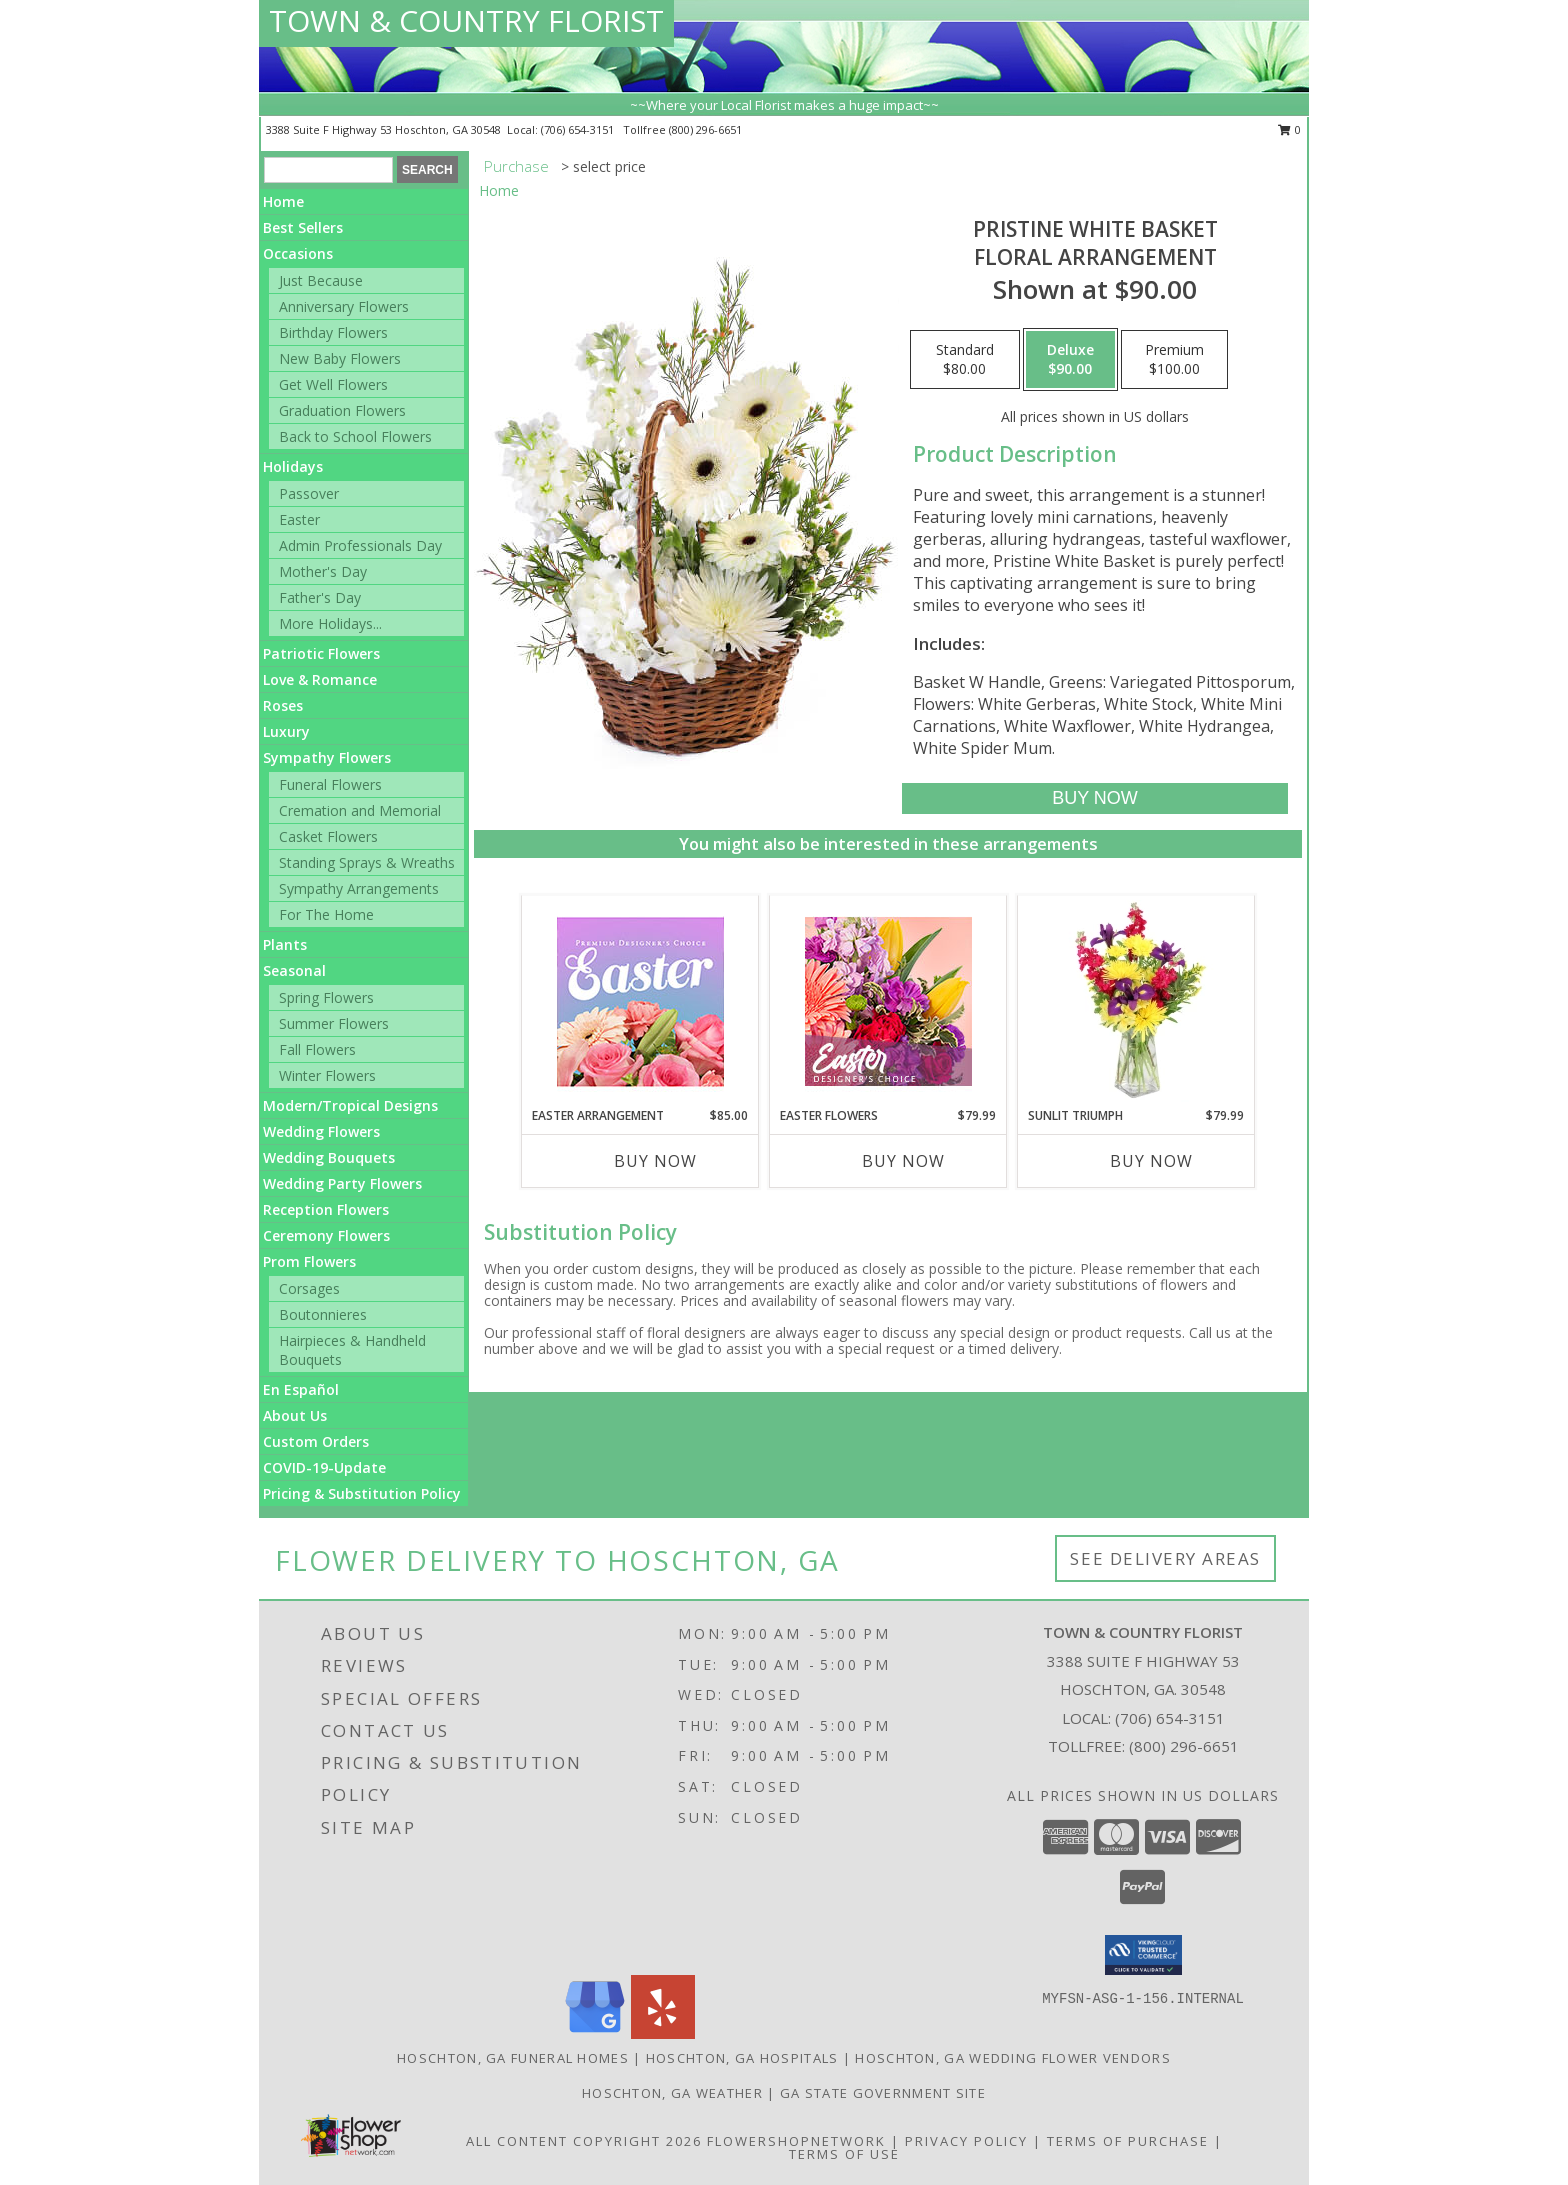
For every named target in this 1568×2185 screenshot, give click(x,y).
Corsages (309, 1288)
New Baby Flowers (340, 358)
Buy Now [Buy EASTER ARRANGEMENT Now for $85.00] (655, 1161)
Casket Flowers (328, 836)
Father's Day (320, 597)
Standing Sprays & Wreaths (367, 862)
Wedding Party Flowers (342, 1183)
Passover (309, 493)
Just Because (321, 280)
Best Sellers (303, 227)
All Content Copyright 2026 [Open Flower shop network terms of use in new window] (584, 2141)
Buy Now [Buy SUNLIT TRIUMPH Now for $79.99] (1151, 1161)
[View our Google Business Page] (595, 2033)
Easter (299, 519)
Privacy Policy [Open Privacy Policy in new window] (966, 2141)
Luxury (286, 731)
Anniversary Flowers (344, 306)
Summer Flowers (334, 1023)
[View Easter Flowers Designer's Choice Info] (888, 1001)
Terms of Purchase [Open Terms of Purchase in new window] (1128, 2141)
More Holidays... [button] (330, 623)
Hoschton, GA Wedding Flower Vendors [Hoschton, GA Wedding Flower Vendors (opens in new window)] (1013, 2058)
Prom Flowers (309, 1261)
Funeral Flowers (330, 784)
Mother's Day (323, 571)
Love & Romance (320, 679)
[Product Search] (328, 170)
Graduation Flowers (342, 410)
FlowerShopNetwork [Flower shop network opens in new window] (796, 2141)
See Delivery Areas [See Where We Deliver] (1165, 1558)
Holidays (293, 466)
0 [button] (1289, 129)
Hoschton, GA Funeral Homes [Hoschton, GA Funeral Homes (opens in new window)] (513, 2058)
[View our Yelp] (663, 2033)
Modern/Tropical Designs (350, 1105)
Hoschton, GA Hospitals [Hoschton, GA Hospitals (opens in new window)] (742, 2058)
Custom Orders (316, 1441)
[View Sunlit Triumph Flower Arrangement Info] (1136, 1001)
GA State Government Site (883, 2093)
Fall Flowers (317, 1049)
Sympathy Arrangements (359, 888)
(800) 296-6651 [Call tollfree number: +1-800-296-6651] (705, 129)
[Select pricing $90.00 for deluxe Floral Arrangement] (1070, 360)
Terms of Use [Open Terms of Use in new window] (844, 2154)
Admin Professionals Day (360, 545)
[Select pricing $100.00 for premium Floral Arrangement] (1174, 360)
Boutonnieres (323, 1314)
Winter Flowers (327, 1075)
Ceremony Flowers (326, 1235)
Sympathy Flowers (327, 757)
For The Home (326, 914)
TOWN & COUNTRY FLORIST (466, 20)
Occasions (298, 253)
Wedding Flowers (321, 1131)
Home (283, 201)
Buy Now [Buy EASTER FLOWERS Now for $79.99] (903, 1161)
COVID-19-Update (324, 1467)
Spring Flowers (326, 997)
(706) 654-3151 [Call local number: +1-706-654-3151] (579, 129)
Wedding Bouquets (329, 1157)
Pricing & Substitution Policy (362, 1493)
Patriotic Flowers (321, 653)
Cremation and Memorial (360, 810)
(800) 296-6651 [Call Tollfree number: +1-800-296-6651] (1184, 1746)
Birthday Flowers (333, 332)
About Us (295, 1415)
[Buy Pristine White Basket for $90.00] (1094, 798)
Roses (283, 705)
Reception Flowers (326, 1209)
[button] (1143, 1955)
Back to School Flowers (355, 436)
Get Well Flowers (333, 384)
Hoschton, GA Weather (672, 2093)
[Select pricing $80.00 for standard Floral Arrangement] (965, 360)
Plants (285, 944)
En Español (301, 1389)
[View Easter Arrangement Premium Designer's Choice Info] (640, 1001)
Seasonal (294, 970)
